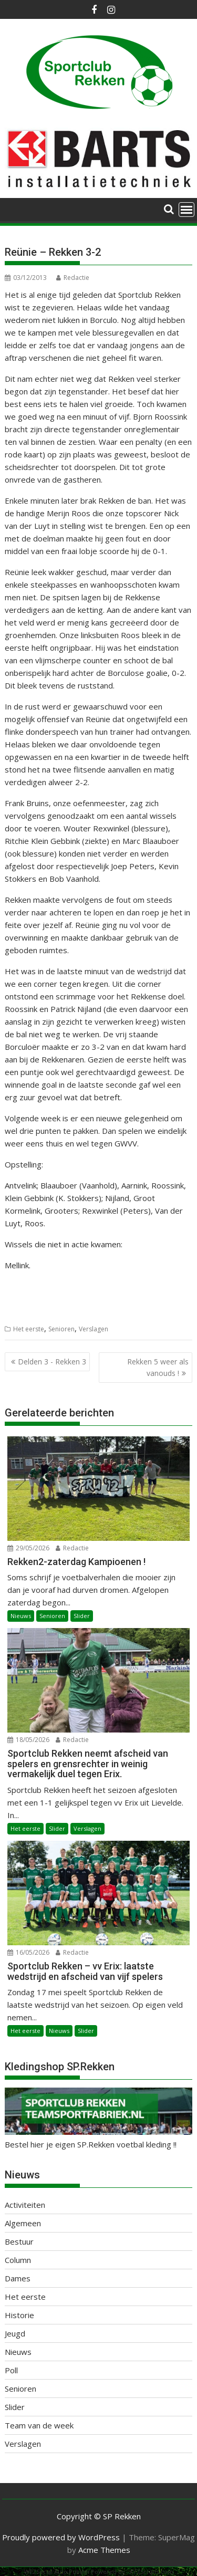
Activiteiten (25, 2204)
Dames (17, 2278)
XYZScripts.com (151, 2571)
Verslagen (93, 1328)
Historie (19, 2315)
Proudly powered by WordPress (61, 2537)
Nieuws (21, 1616)
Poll (11, 2370)
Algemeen (23, 2223)
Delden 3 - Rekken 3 (52, 1362)
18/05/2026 (28, 1739)
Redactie (72, 277)
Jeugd (15, 2333)
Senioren (61, 1328)
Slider (82, 1616)
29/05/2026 (28, 1547)
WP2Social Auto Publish (56, 2571)
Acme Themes (104, 2549)
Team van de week (39, 2425)
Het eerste (28, 1328)
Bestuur (19, 2241)
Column (18, 2260)
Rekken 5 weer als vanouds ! (158, 1367)
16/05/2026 (28, 1952)
